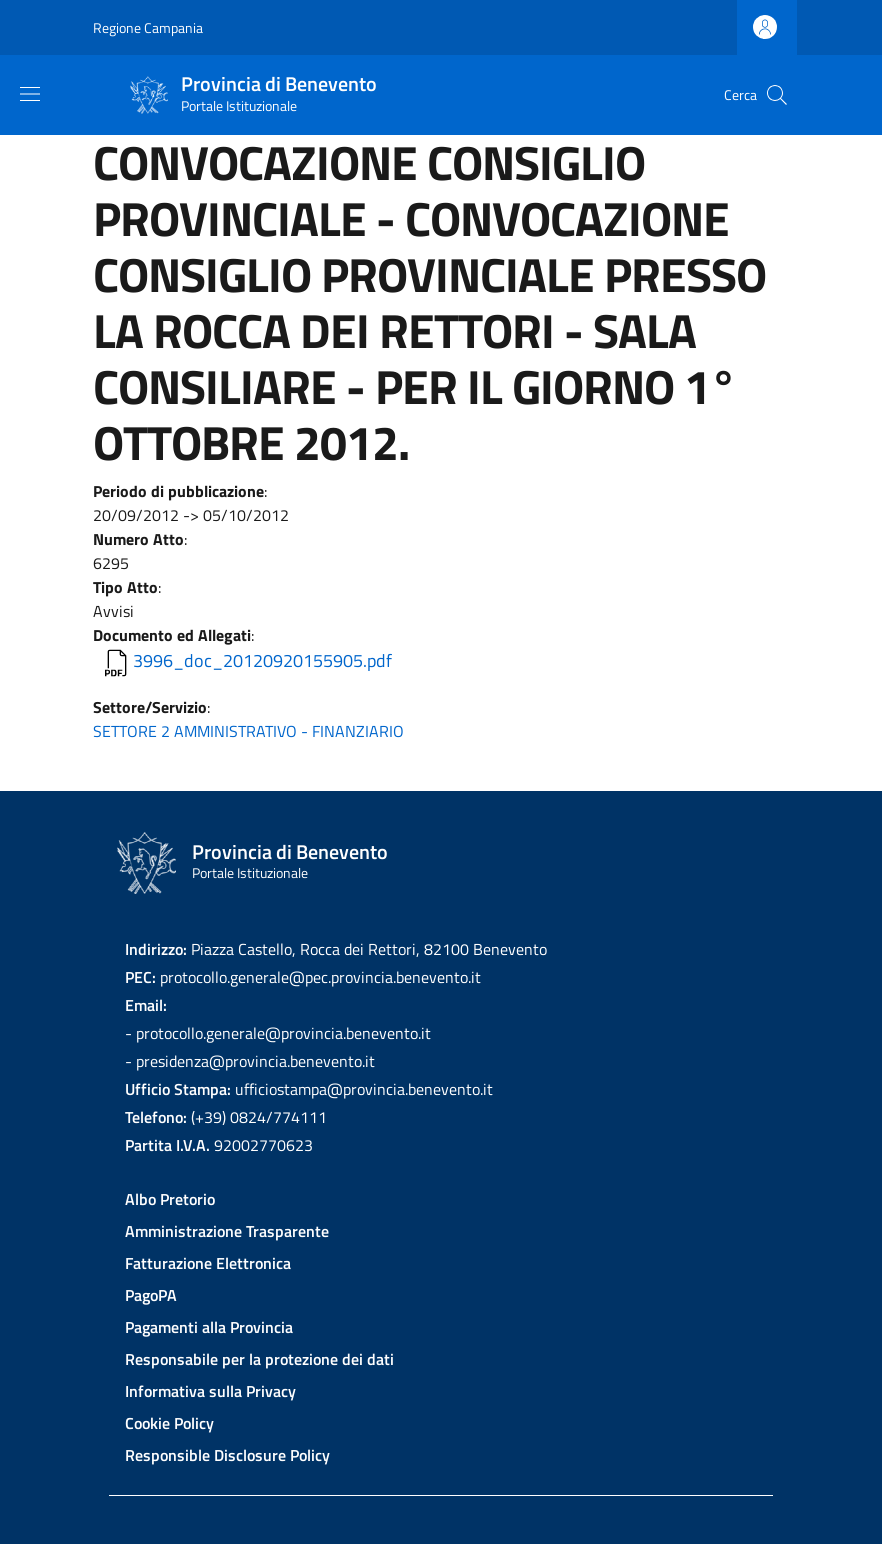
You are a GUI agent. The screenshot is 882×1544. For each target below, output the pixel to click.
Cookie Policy (169, 1423)
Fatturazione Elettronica (208, 1263)
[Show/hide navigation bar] (30, 94)
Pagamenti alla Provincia (209, 1327)
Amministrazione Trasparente (227, 1231)
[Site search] (777, 95)
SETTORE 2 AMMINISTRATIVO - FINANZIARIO (248, 731)
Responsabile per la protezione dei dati (259, 1359)
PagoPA (151, 1295)
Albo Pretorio (170, 1199)
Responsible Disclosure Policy (227, 1455)
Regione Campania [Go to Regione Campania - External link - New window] (148, 27)
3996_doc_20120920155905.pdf (262, 660)
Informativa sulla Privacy (210, 1391)
